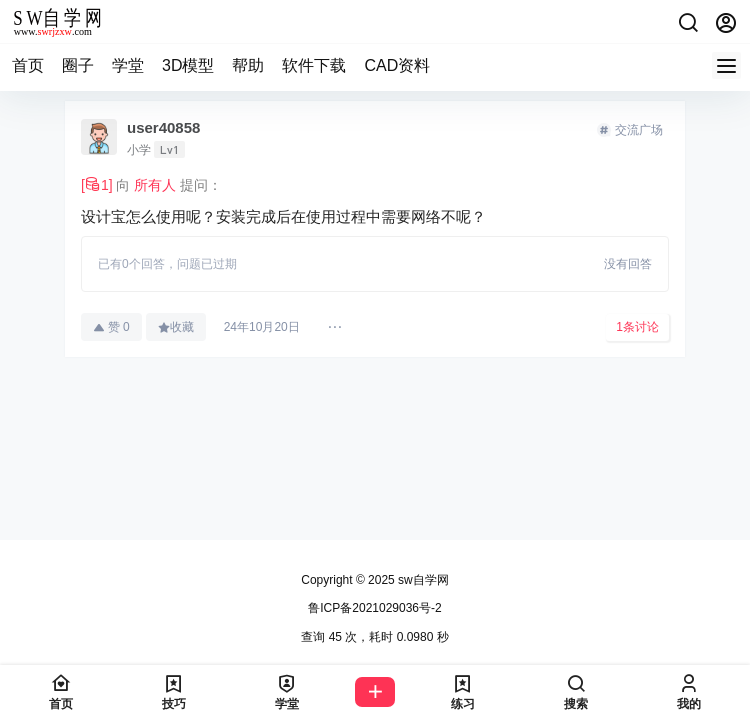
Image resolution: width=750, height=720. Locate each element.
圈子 (78, 65)
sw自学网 (422, 580)
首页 (28, 65)
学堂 (128, 65)
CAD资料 (397, 65)
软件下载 (314, 65)
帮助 (248, 65)
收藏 (176, 327)
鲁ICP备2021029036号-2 (374, 608)
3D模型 (188, 65)
